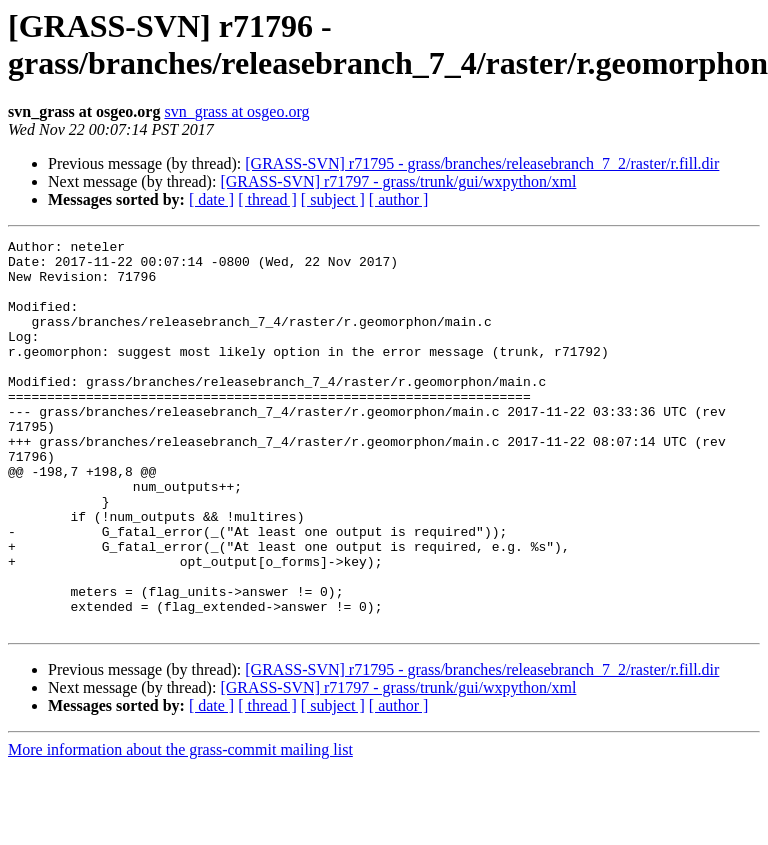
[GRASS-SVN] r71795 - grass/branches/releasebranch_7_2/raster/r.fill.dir (482, 163)
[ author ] (399, 199)
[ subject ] (333, 199)
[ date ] (211, 199)
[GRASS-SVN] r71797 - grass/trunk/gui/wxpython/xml (398, 181)
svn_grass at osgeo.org (236, 111)
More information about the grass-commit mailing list (180, 827)
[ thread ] (267, 199)
